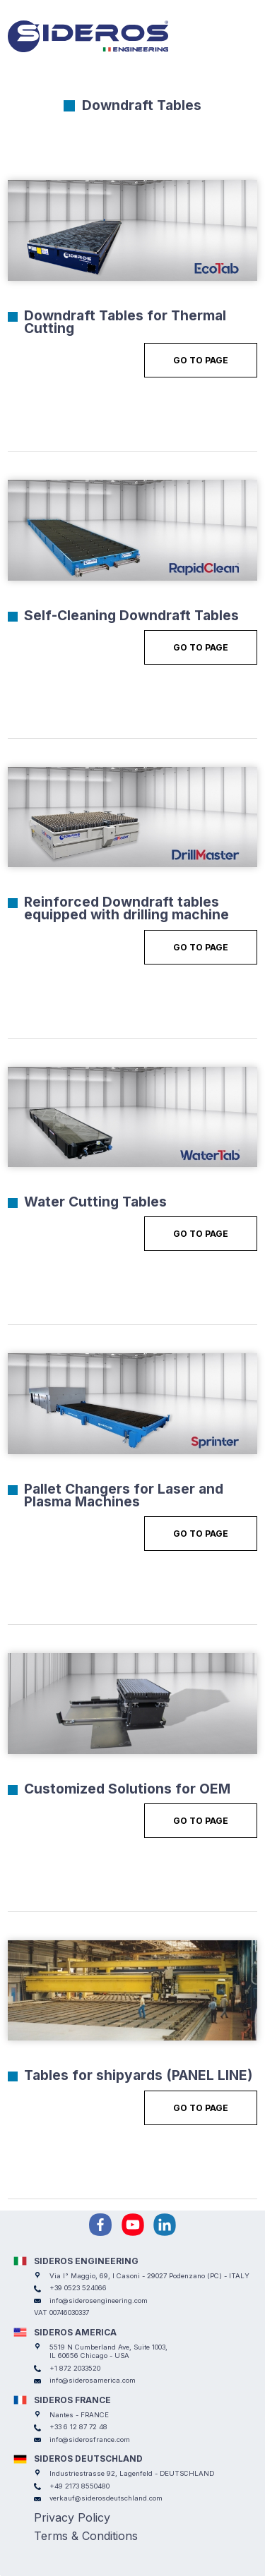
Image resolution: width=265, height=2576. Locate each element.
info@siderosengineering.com (98, 2300)
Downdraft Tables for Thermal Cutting (125, 321)
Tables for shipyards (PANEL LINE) (138, 2075)
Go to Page (200, 360)
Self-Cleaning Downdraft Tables (131, 615)
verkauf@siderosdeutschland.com (106, 2498)
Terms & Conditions (86, 2536)
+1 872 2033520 (74, 2368)
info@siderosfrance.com (89, 2439)
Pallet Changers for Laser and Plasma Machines (123, 1495)
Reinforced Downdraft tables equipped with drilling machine (126, 908)
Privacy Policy (72, 2517)
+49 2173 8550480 (79, 2486)
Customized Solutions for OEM (127, 1788)
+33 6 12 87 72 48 (78, 2427)
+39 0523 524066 (78, 2288)
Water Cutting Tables (95, 1201)
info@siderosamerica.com (92, 2380)
